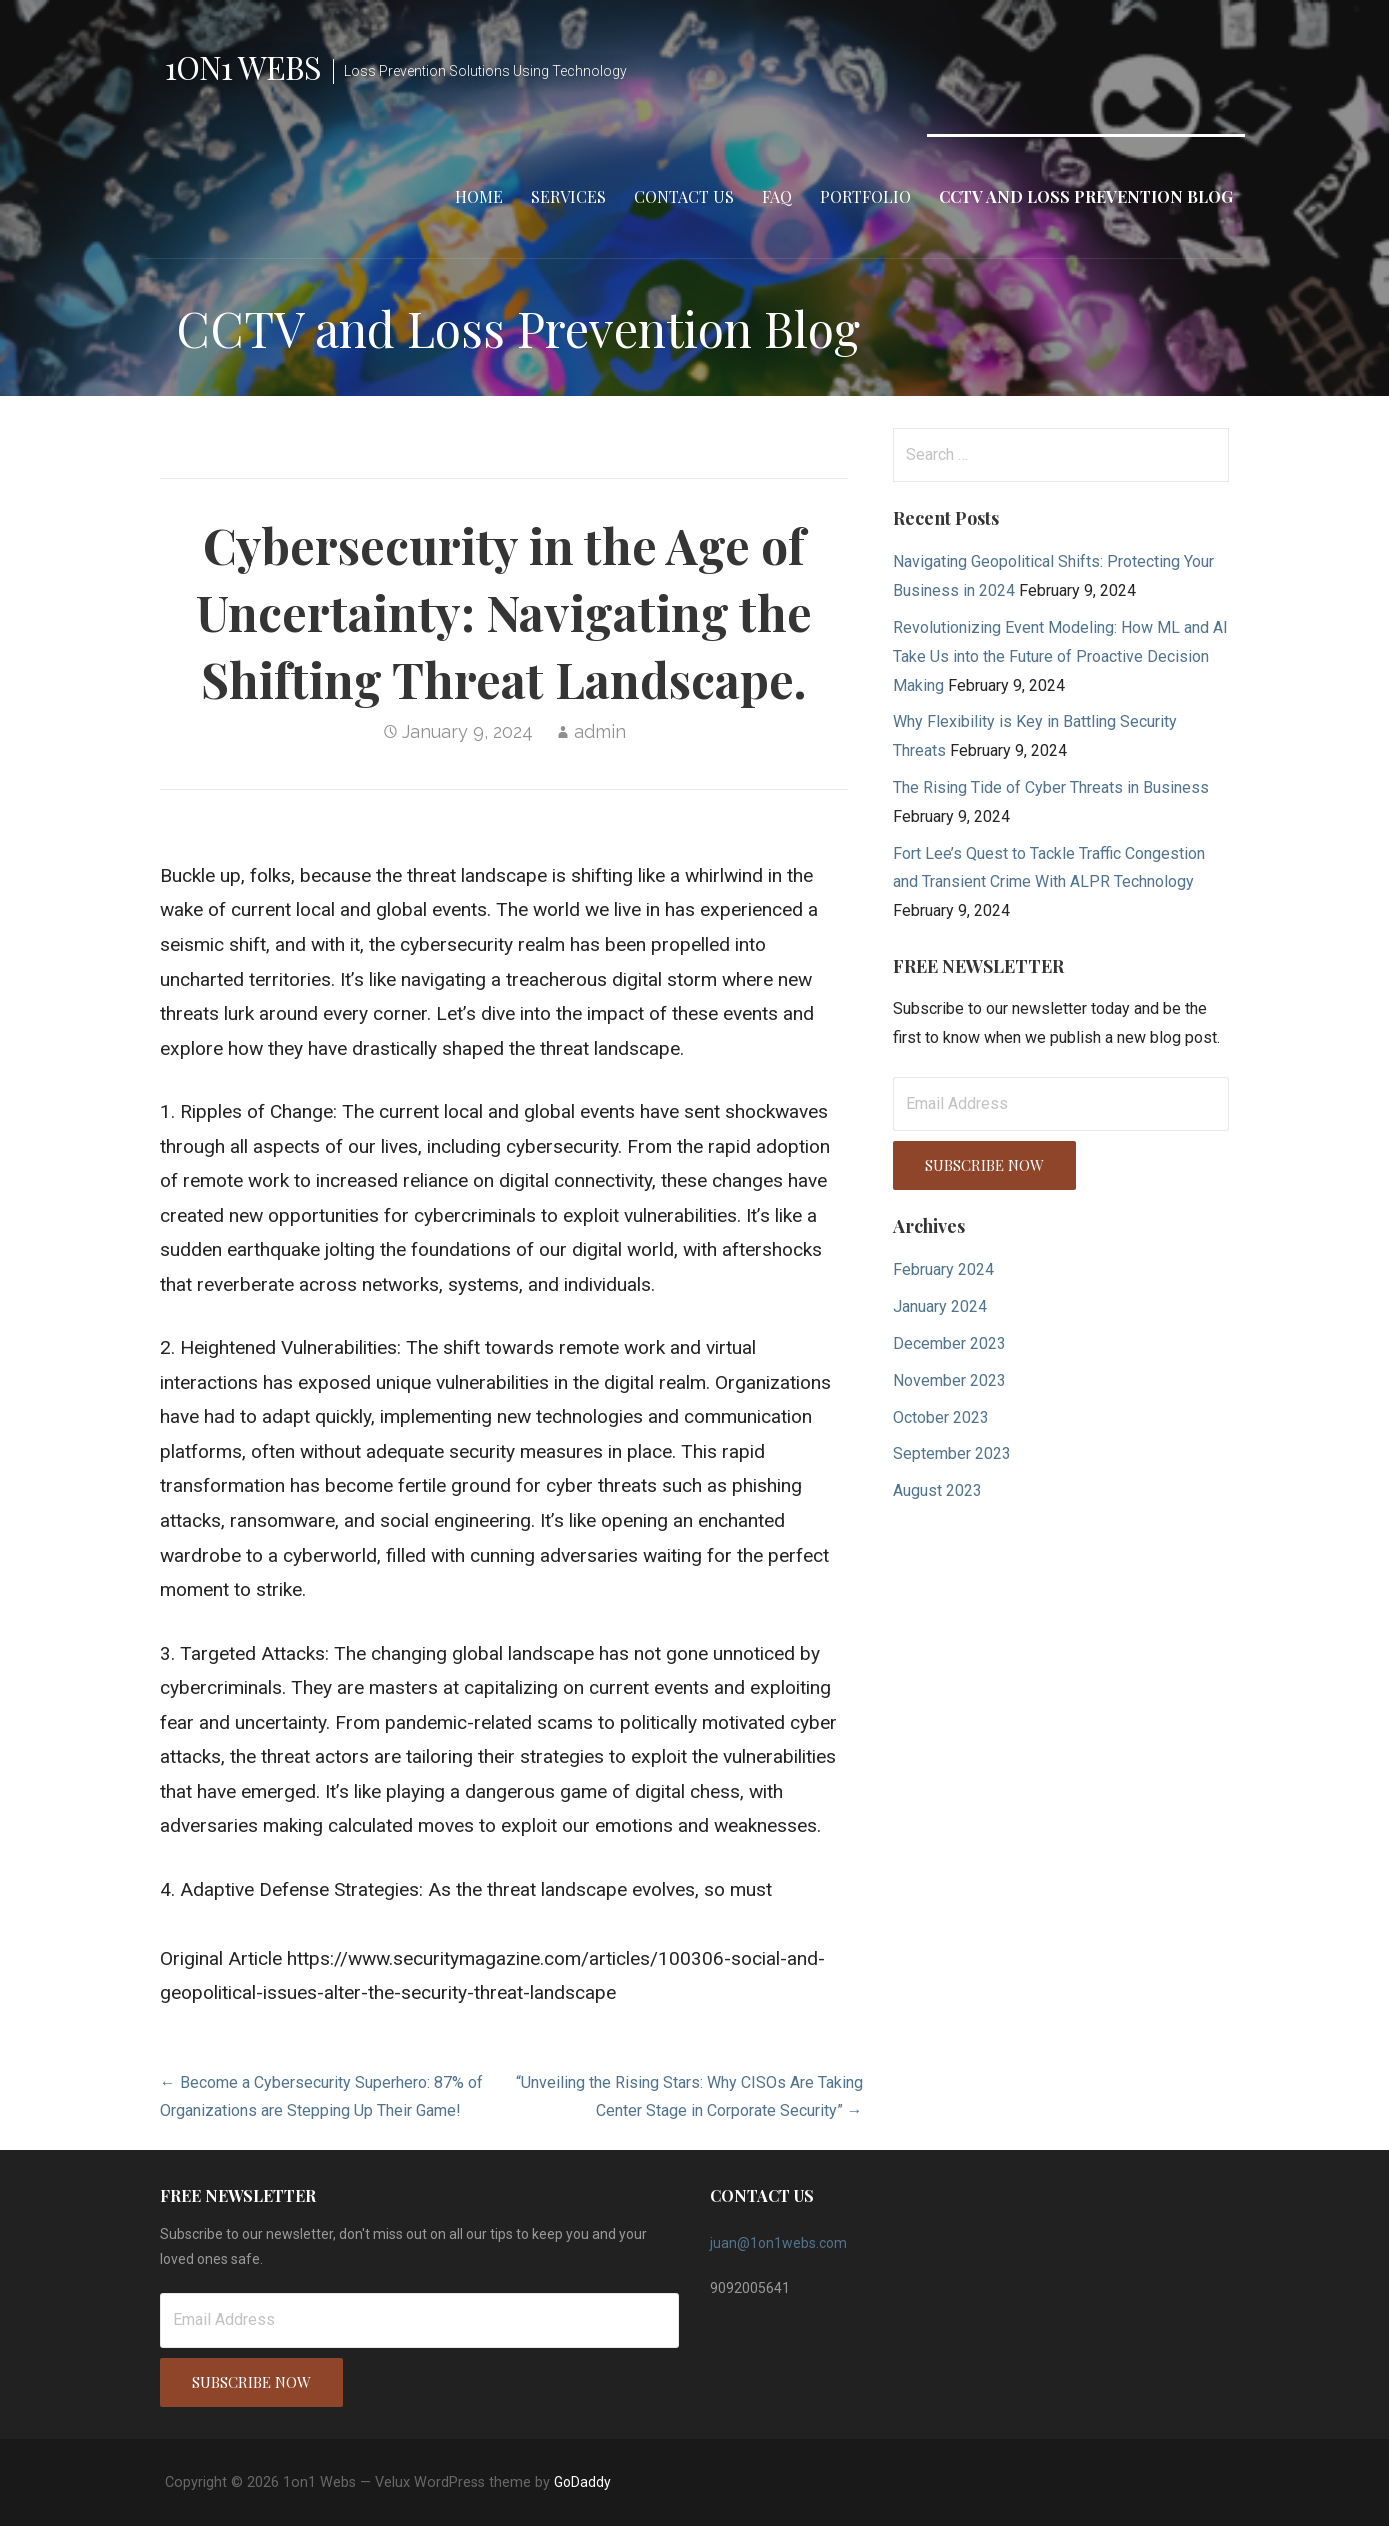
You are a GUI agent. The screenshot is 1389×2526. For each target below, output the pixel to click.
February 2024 (943, 1269)
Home (479, 196)
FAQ (777, 196)
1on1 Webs (243, 66)
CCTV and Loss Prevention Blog (1086, 196)
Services (568, 196)
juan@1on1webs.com (778, 2243)
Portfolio (865, 196)
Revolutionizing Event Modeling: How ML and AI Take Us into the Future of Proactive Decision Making (1060, 656)
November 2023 (949, 1380)
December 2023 (949, 1343)
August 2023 (937, 1490)
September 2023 (952, 1453)
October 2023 (941, 1417)
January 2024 (940, 1306)
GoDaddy (582, 2482)
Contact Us (684, 196)
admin (600, 731)
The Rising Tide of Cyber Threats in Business (1051, 787)
